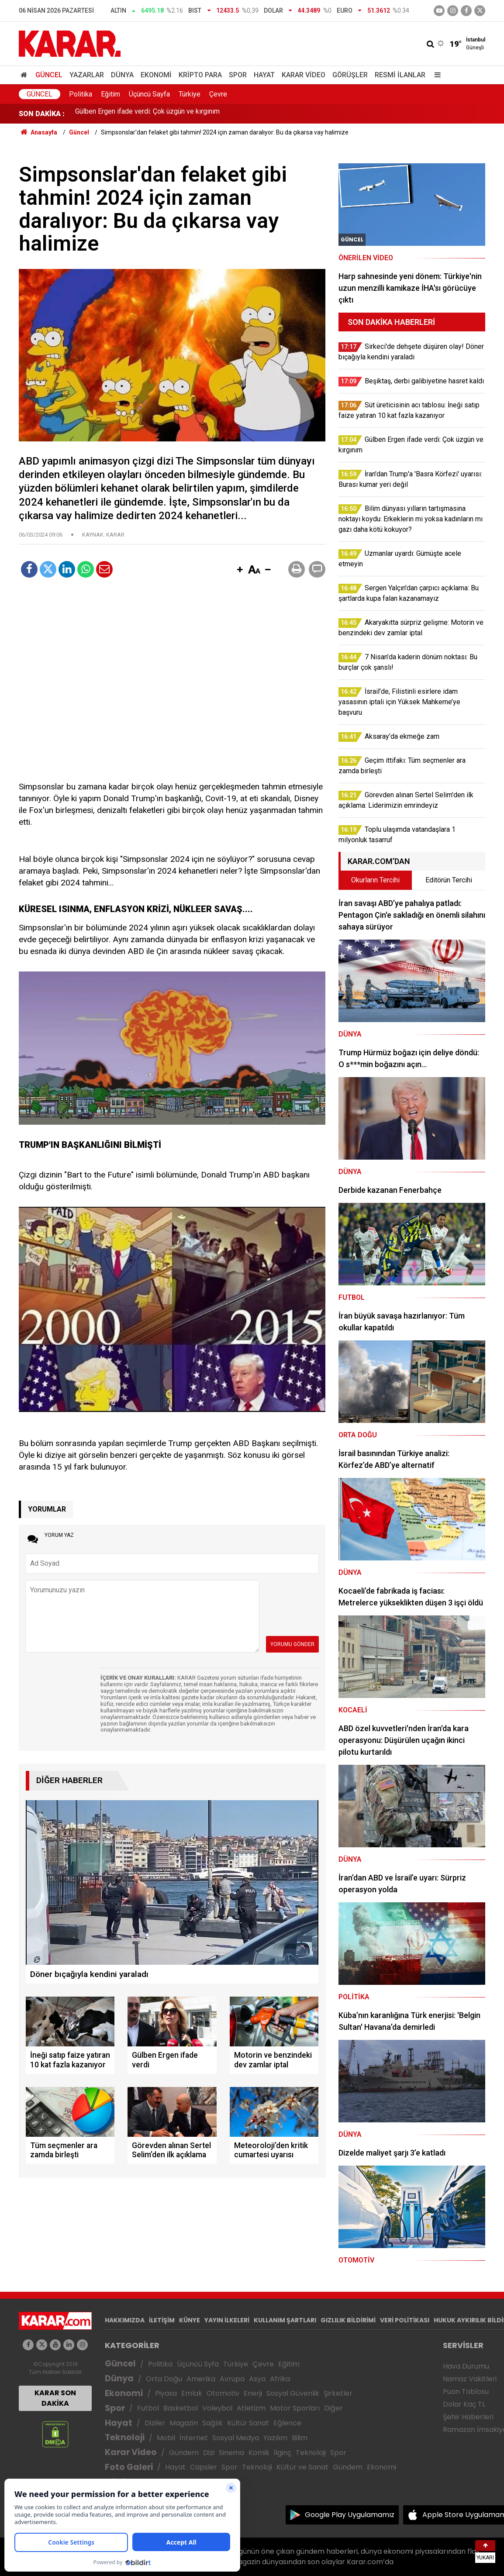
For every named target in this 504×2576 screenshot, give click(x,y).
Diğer (333, 2408)
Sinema (231, 2453)
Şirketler (338, 2393)
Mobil (166, 2438)
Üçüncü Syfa (198, 2364)
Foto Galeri (129, 2467)
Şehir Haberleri (468, 2417)
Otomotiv (223, 2393)
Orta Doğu (164, 2379)
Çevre (218, 94)
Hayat (264, 75)
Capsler (203, 2467)
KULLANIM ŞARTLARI (285, 2320)
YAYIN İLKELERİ (226, 2320)
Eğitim (110, 94)
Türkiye (189, 94)
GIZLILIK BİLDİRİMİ (348, 2320)
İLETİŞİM (162, 2320)
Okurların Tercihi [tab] (375, 880)
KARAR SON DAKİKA (55, 2398)
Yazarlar (86, 75)
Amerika (200, 2379)
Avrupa (232, 2379)
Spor (238, 75)
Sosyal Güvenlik (292, 2393)
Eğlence (287, 2423)
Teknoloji (125, 2437)
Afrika (280, 2379)
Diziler (155, 2423)
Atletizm (251, 2408)
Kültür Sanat (248, 2423)
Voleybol (217, 2408)
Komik (259, 2453)
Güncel (48, 75)
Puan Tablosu (466, 2392)
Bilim (299, 2438)
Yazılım (275, 2438)
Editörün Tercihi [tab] (448, 880)
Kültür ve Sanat (302, 2467)
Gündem (184, 2453)
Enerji (253, 2393)
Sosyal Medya (235, 2438)
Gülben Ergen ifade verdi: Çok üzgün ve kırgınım (147, 114)
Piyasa (166, 2393)
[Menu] (435, 75)
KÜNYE (189, 2320)
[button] (240, 570)
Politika (80, 94)
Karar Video (303, 75)
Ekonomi (156, 75)
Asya (257, 2379)
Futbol (148, 2408)
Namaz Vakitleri (470, 2379)
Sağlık (212, 2423)
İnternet (194, 2438)
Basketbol (180, 2408)
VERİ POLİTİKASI (404, 2320)
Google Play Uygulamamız (349, 2515)
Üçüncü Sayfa (149, 94)
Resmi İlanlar (400, 75)
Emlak (191, 2393)
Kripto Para (200, 75)
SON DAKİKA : (42, 114)
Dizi (208, 2453)
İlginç (282, 2453)
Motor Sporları (295, 2408)
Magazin (183, 2423)
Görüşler (350, 75)
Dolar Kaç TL (464, 2404)
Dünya (122, 75)
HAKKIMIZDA (125, 2320)
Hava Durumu (466, 2366)
